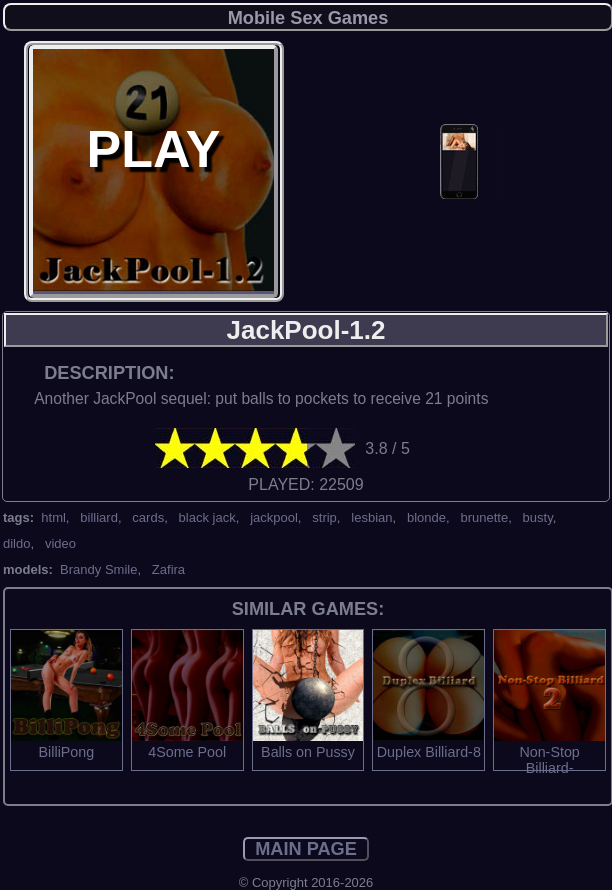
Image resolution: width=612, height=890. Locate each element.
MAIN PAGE (306, 849)
